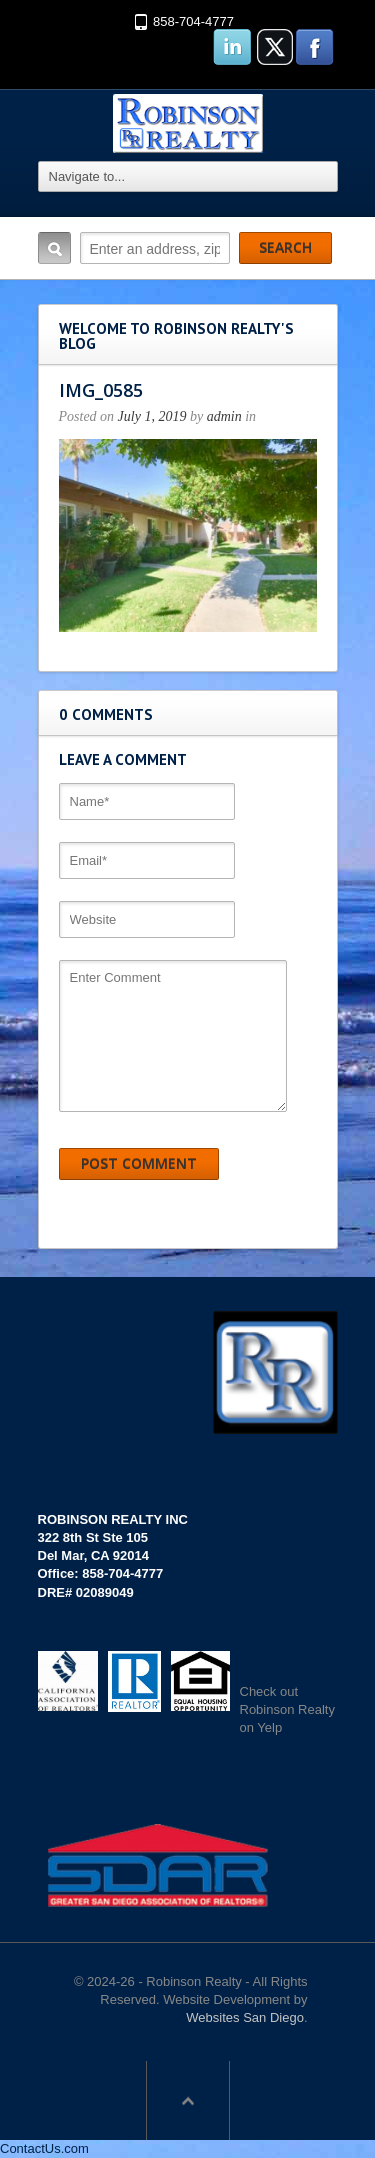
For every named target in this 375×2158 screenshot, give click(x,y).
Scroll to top (188, 2100)
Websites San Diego (245, 2017)
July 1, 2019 (152, 416)
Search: (54, 248)
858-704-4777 (193, 21)
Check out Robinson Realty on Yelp (287, 1709)
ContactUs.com (44, 2148)
